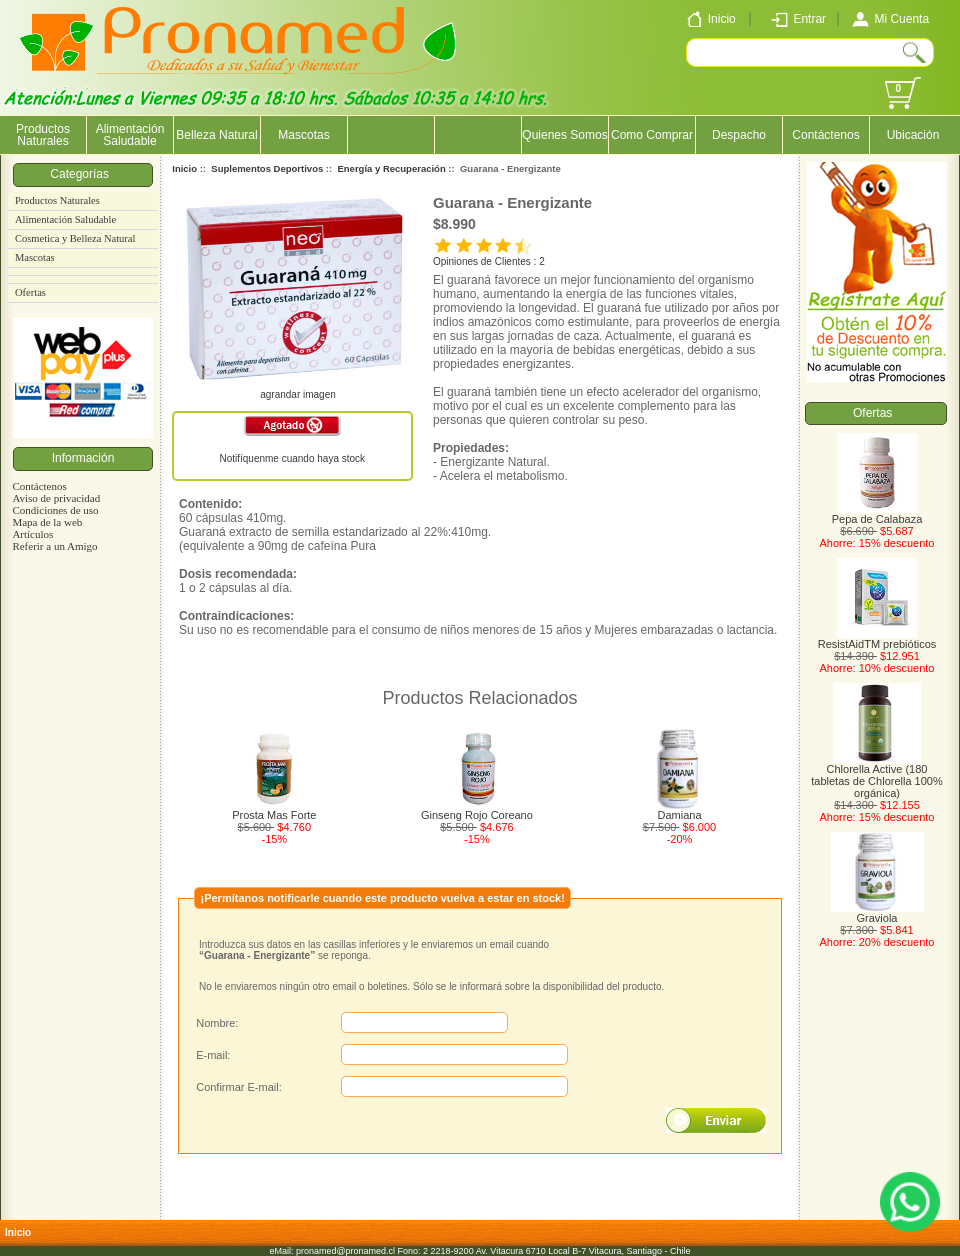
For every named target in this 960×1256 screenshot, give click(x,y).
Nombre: (217, 1023)
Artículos (32, 534)
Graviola (877, 913)
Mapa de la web (47, 522)
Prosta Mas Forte (274, 815)
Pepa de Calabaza (877, 514)
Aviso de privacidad (56, 498)
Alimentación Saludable (130, 135)
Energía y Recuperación (391, 168)
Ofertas (30, 292)
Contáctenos (825, 135)
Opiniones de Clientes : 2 (489, 261)
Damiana (680, 815)
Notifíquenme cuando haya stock (292, 458)
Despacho (739, 135)
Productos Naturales (43, 135)
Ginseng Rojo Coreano (477, 815)
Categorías (82, 174)
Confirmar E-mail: (239, 1087)
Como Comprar (652, 135)
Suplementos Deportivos (267, 168)
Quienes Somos (564, 135)
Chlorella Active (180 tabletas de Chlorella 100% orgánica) (876, 776)
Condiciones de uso (55, 510)
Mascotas (303, 135)
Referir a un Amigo (54, 546)
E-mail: (213, 1055)
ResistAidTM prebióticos (877, 639)
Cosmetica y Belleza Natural (75, 238)
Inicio (184, 168)
